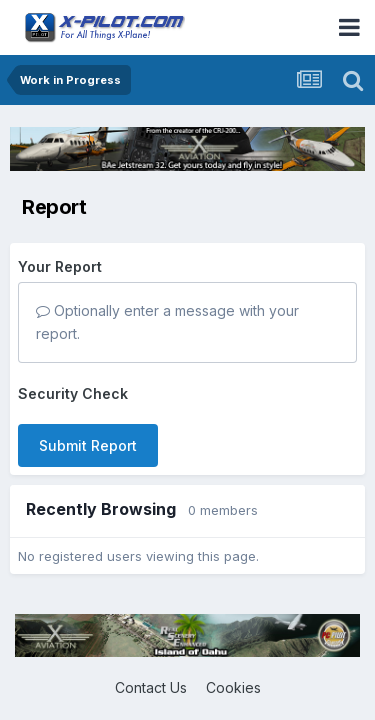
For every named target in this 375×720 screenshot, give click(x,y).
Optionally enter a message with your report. (167, 321)
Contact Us (151, 687)
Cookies (233, 687)
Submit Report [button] (88, 445)
